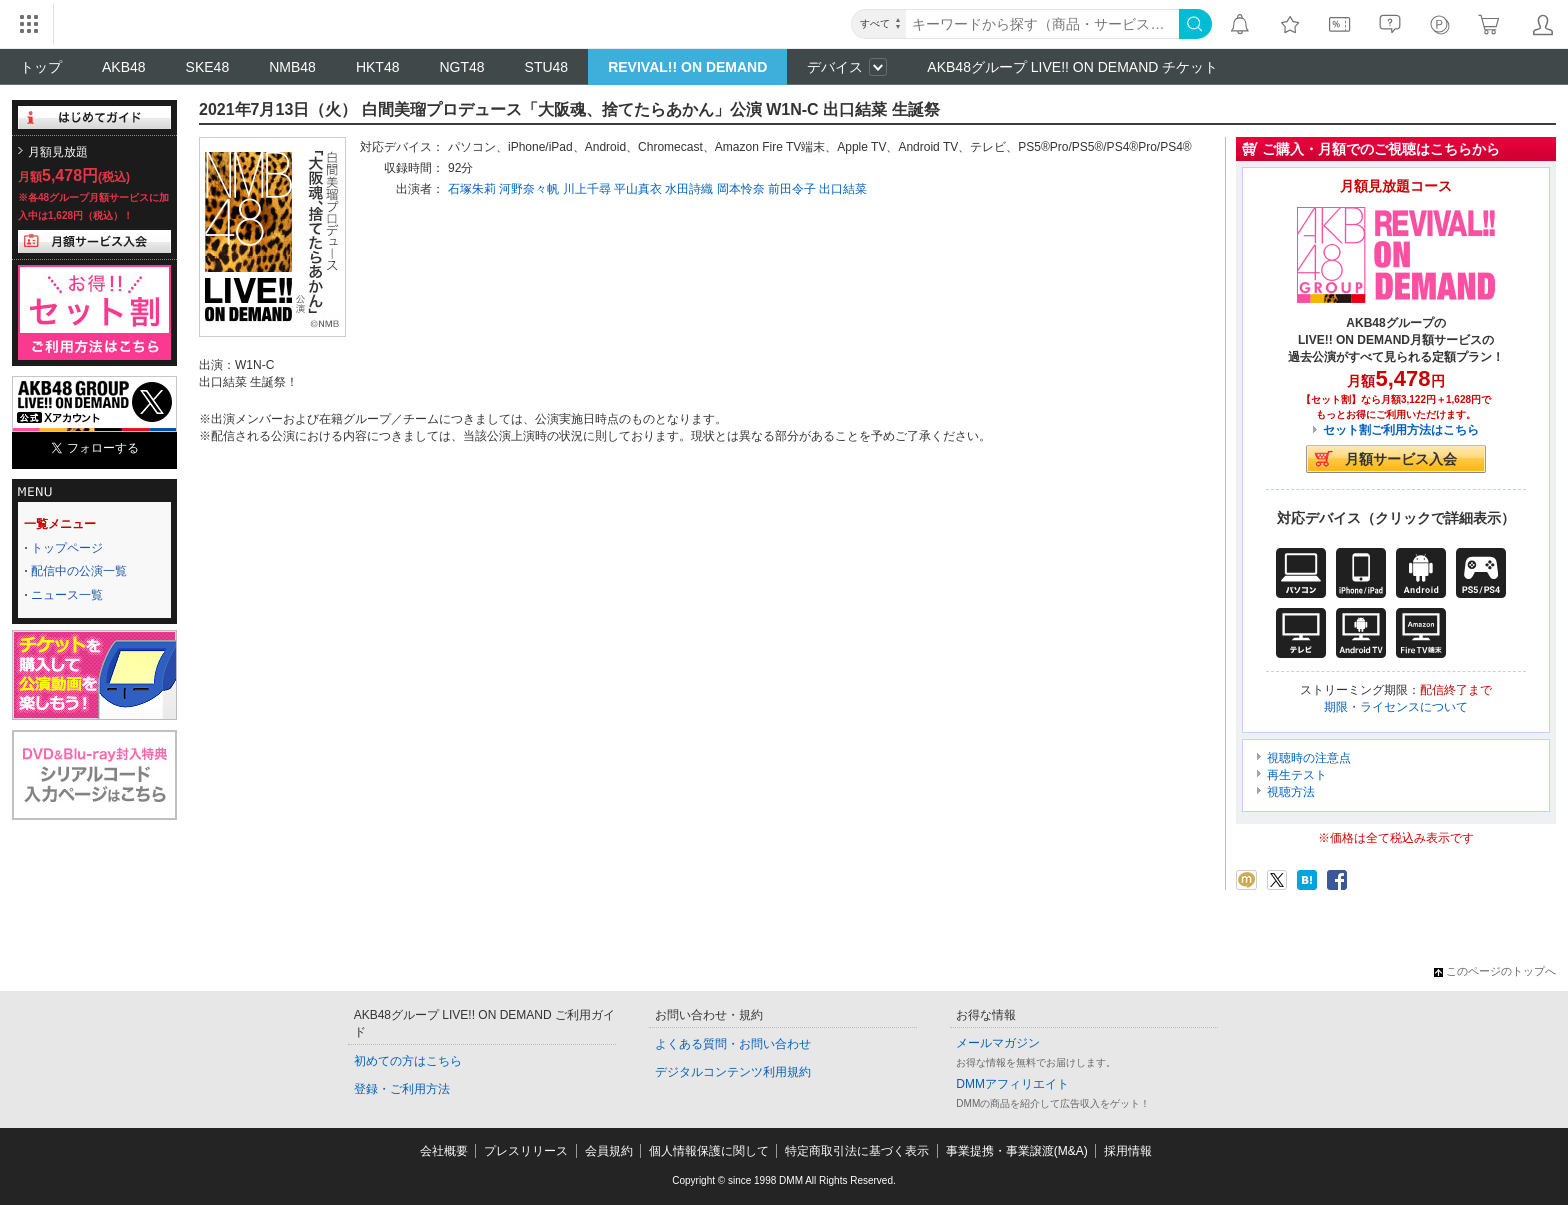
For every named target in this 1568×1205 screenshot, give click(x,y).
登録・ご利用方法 (402, 1089)
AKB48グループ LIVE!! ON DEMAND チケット (1072, 67)
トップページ (67, 548)
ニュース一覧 (67, 595)
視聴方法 (1291, 792)
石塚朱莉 (472, 189)
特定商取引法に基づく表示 (857, 1151)
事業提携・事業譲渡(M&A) (1017, 1151)
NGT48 (461, 67)
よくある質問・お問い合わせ (733, 1044)
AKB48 (124, 67)
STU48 (547, 67)
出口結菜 (843, 189)
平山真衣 (638, 189)
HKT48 (378, 67)
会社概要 (444, 1151)
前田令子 (792, 189)
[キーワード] (1042, 24)
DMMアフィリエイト (1012, 1084)
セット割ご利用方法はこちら (1401, 430)
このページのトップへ (1495, 971)
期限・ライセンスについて (1396, 707)
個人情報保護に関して (709, 1151)
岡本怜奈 (741, 189)
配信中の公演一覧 (79, 571)
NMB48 (292, 67)
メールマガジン (998, 1043)
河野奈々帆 (529, 189)
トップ (41, 67)
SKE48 (208, 67)
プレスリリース (526, 1151)
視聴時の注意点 (1309, 758)
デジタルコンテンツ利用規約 (733, 1072)
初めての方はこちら (408, 1061)
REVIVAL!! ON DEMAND (687, 67)
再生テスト (1297, 775)
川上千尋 (587, 189)
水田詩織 (689, 189)
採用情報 (1128, 1151)
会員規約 (609, 1151)
